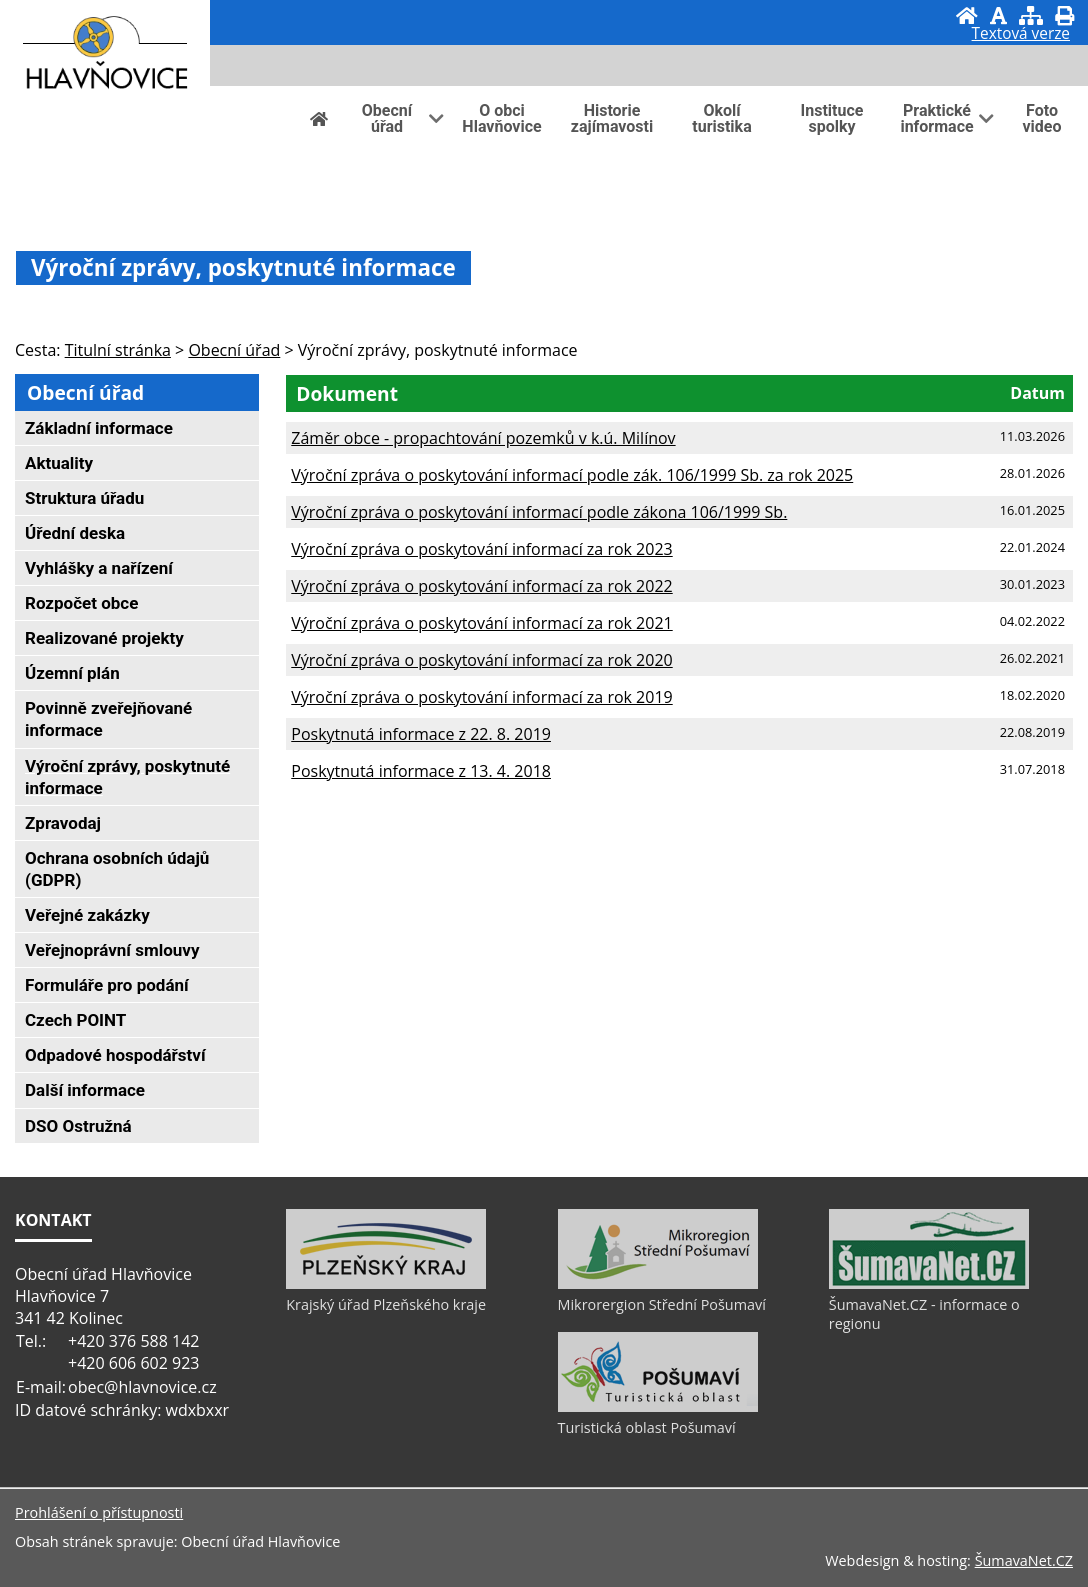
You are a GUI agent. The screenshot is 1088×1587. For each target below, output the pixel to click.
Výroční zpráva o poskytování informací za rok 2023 (481, 549)
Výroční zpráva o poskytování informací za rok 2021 (481, 623)
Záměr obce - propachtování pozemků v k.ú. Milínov (483, 438)
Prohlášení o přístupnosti (99, 1512)
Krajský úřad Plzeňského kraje (386, 1304)
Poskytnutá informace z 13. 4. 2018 (421, 771)
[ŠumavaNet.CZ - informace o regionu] (929, 1284)
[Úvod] (967, 15)
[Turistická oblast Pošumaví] (658, 1407)
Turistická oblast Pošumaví (647, 1427)
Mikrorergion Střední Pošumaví (662, 1304)
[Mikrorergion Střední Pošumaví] (658, 1284)
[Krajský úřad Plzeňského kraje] (386, 1284)
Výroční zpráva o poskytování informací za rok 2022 (481, 586)
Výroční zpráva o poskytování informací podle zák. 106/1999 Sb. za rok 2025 (572, 475)
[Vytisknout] (1064, 15)
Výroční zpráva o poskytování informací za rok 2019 (481, 697)
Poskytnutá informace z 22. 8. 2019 (421, 734)
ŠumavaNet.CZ (1024, 1560)
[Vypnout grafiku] (998, 15)
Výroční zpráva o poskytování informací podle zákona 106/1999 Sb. (539, 512)
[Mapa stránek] (1031, 15)
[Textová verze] (1021, 36)
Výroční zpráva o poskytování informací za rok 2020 (481, 660)
